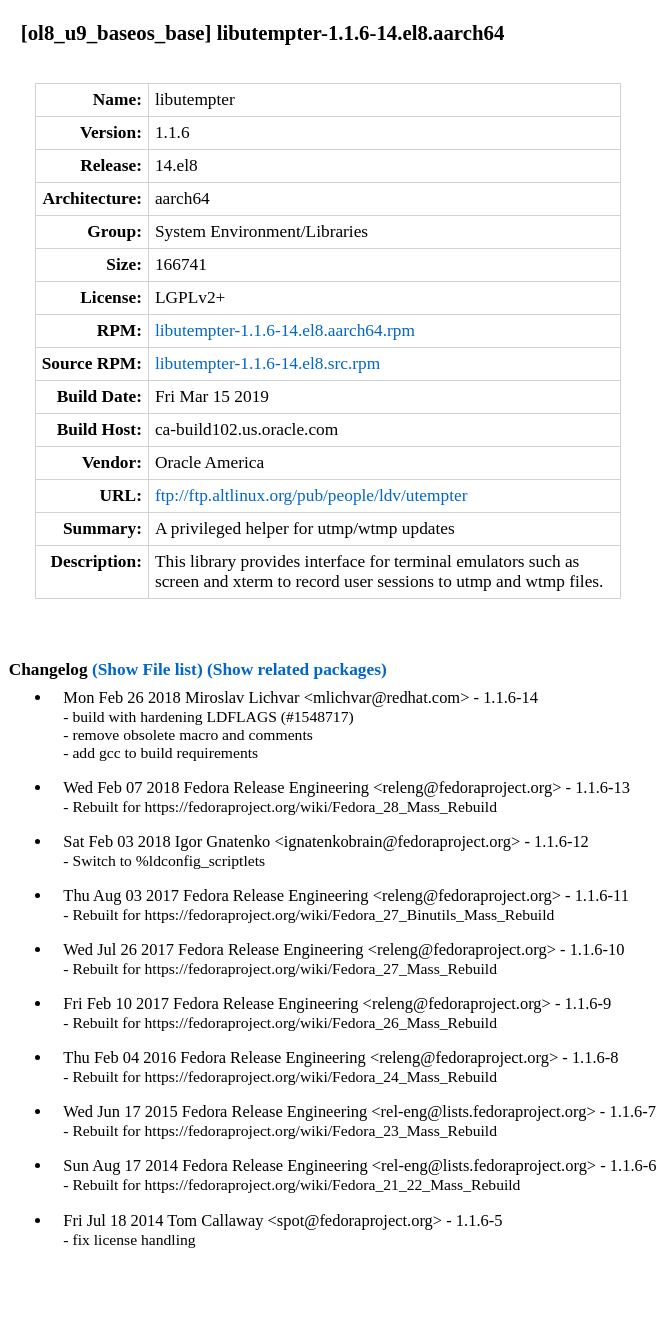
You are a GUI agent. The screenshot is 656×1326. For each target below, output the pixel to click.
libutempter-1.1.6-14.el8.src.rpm (267, 363)
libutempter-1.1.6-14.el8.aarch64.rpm (285, 330)
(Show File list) (147, 669)
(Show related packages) (297, 669)
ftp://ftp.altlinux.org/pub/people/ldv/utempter (311, 495)
